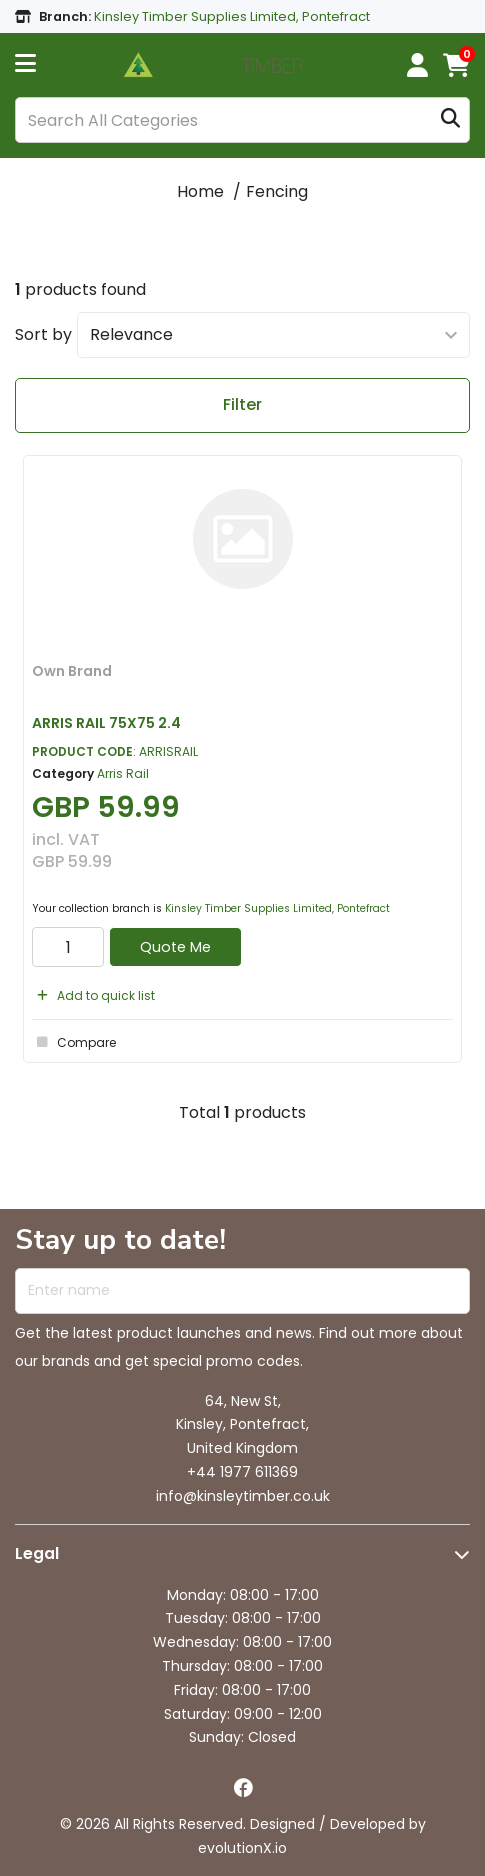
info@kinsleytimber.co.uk (243, 1496)
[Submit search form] (450, 120)
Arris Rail (123, 773)
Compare (74, 1042)
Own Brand (72, 671)
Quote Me (175, 947)
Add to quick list (93, 995)
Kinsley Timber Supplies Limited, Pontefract (277, 908)
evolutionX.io (242, 1848)
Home (200, 191)
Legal (37, 1553)
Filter (242, 404)
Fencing (277, 191)
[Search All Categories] (242, 120)
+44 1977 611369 (242, 1472)
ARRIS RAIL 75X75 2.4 (106, 723)
